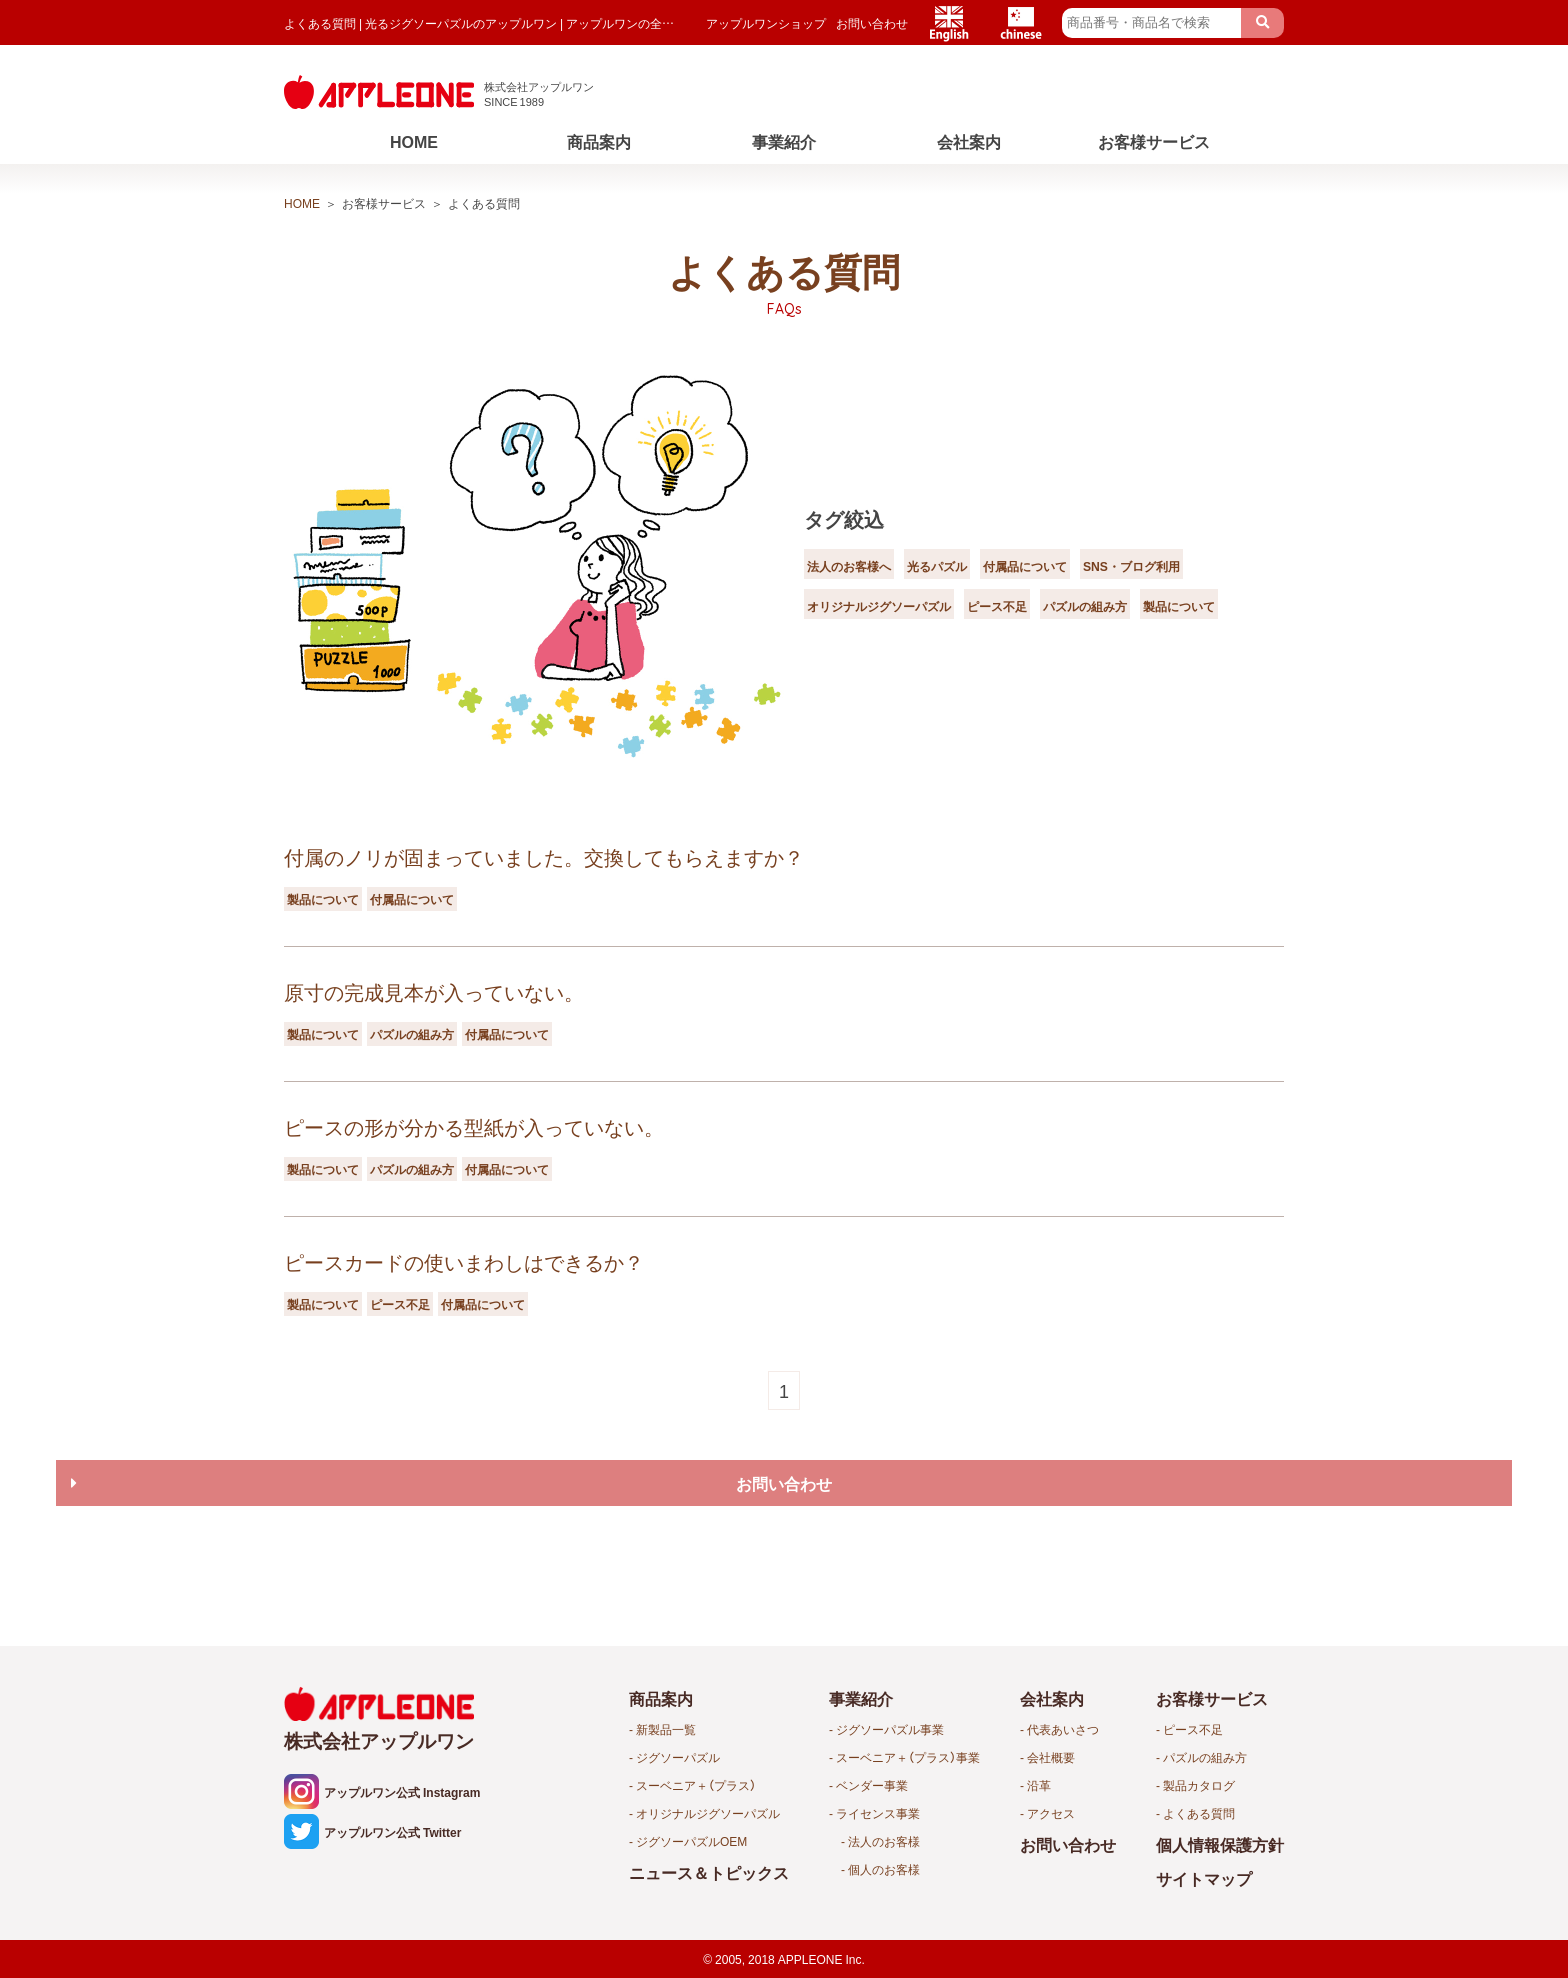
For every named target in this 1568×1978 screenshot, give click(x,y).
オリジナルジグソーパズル (1048, 584)
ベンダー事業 (872, 1785)
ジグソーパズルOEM (691, 1841)
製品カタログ (1199, 1785)
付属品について (1087, 544)
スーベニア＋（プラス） (696, 1785)
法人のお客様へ (863, 544)
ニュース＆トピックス (709, 1872)
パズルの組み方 (863, 624)
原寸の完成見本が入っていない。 (434, 991)
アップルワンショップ (766, 23)
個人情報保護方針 (1220, 1844)
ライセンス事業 (878, 1813)
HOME (414, 141)
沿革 (1039, 1785)
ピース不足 (1200, 584)
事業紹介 (784, 141)
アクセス (1051, 1813)
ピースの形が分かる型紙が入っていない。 (474, 1126)
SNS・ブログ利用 (871, 584)
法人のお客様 (884, 1841)
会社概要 (1051, 1757)
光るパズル (975, 544)
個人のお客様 (884, 1869)
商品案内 (599, 141)
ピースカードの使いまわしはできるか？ (464, 1261)
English (949, 23)
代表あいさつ (1063, 1729)
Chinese (1021, 23)
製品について (983, 624)
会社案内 (969, 141)
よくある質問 (1199, 1813)
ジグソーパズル (678, 1757)
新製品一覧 (666, 1729)
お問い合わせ (872, 23)
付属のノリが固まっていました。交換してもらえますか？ (544, 856)
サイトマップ (1204, 1878)
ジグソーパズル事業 (890, 1729)
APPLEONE (810, 1959)
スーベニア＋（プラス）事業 (908, 1757)
